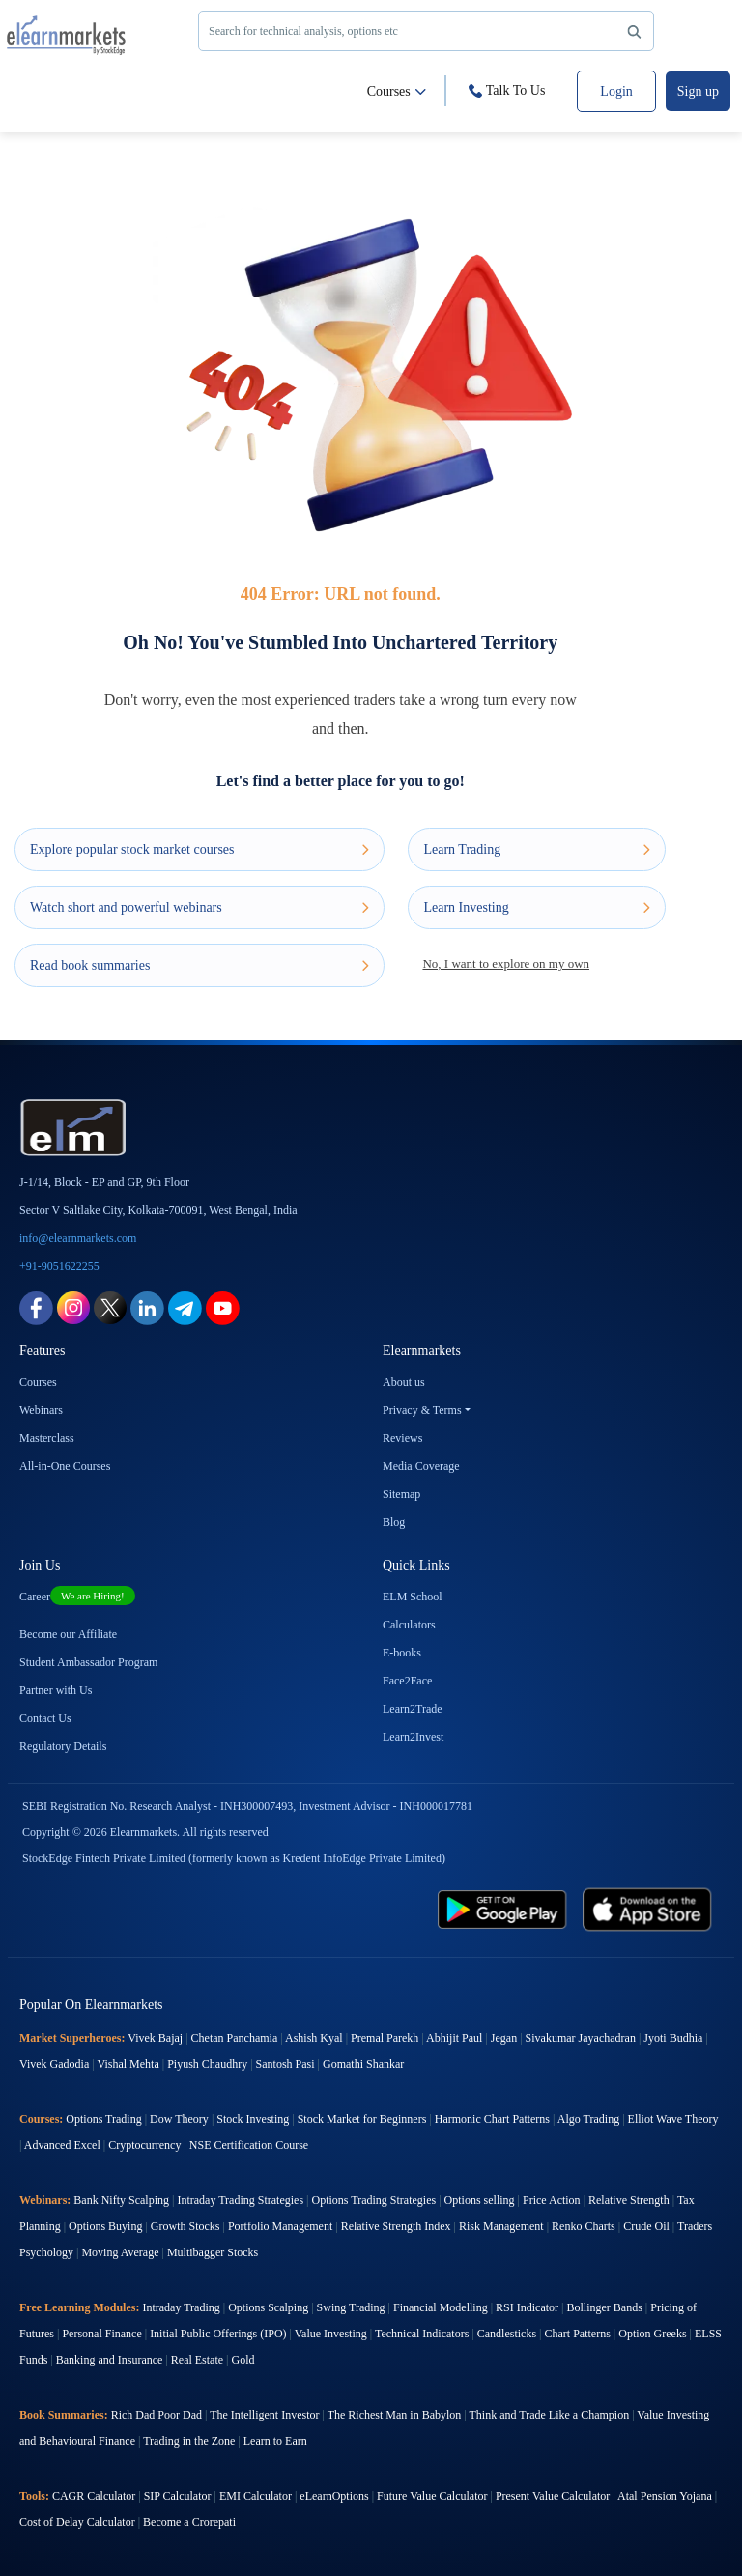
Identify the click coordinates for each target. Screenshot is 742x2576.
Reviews (402, 1438)
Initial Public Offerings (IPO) (218, 2333)
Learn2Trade (412, 1708)
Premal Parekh (384, 2038)
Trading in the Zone (189, 2441)
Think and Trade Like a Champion (550, 2414)
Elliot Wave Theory (673, 2119)
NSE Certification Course (248, 2145)
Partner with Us (55, 1690)
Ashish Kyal (314, 2038)
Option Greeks (652, 2333)
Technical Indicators (422, 2333)
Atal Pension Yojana (664, 2496)
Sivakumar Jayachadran (581, 2038)
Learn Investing (536, 907)
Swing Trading (351, 2307)
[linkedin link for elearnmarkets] (147, 1307)
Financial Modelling (440, 2307)
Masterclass (46, 1438)
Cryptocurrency (144, 2145)
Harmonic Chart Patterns (492, 2119)
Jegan (504, 2038)
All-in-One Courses (64, 1466)
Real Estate (197, 2359)
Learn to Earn (275, 2441)
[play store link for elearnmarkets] (502, 1909)
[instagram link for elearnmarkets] (73, 1307)
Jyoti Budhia (672, 2038)
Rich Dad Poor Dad (156, 2414)
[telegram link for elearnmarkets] (185, 1307)
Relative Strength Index (396, 2226)
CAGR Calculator (93, 2496)
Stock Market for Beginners (362, 2119)
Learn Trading (536, 849)
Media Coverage (421, 1466)
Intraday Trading (180, 2307)
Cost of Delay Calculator (77, 2522)
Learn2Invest (413, 1736)
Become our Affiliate (68, 1634)
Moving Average (119, 2252)
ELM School (412, 1596)
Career (77, 1596)
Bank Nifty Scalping (121, 2200)
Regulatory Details (62, 1746)
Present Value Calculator (553, 2496)
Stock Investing (252, 2119)
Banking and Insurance (109, 2359)
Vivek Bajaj (155, 2038)
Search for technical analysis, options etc (428, 32)
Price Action (552, 2200)
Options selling (479, 2200)
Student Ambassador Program (88, 1662)
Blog (394, 1522)
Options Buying (105, 2226)
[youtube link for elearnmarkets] (223, 1307)
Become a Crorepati (189, 2522)
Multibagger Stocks (212, 2252)
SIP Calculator (178, 2496)
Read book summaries (199, 965)
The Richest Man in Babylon (395, 2414)
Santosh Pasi (285, 2064)
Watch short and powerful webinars (199, 907)
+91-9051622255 (59, 1266)
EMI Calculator (255, 2496)
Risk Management (501, 2226)
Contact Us (45, 1718)
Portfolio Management (280, 2226)
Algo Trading (588, 2119)
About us (404, 1382)
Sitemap (401, 1494)
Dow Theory (179, 2119)
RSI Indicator (527, 2307)
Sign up (698, 91)
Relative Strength (629, 2200)
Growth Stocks (185, 2226)
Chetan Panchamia (234, 2038)
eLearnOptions (334, 2496)
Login (616, 91)
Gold (243, 2359)
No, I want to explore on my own (505, 963)
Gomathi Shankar (363, 2064)
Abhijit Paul (454, 2038)
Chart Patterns (578, 2333)
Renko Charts (583, 2226)
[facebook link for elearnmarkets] (36, 1307)
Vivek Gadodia (54, 2064)
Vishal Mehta (127, 2064)
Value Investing (331, 2333)
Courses (396, 91)
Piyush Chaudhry (207, 2064)
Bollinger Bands (604, 2307)
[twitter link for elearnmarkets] (110, 1307)
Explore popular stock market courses (199, 849)
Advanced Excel (62, 2145)
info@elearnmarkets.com (77, 1238)
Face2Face (407, 1680)
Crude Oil (646, 2226)
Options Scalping (268, 2307)
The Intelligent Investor (264, 2414)
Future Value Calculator (432, 2496)
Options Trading (103, 2119)
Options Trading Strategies (373, 2200)
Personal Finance (101, 2333)
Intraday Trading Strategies (240, 2200)
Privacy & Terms (422, 1410)
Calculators (409, 1624)
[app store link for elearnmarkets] (647, 1909)
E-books (402, 1652)
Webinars (41, 1410)
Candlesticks (506, 2333)
